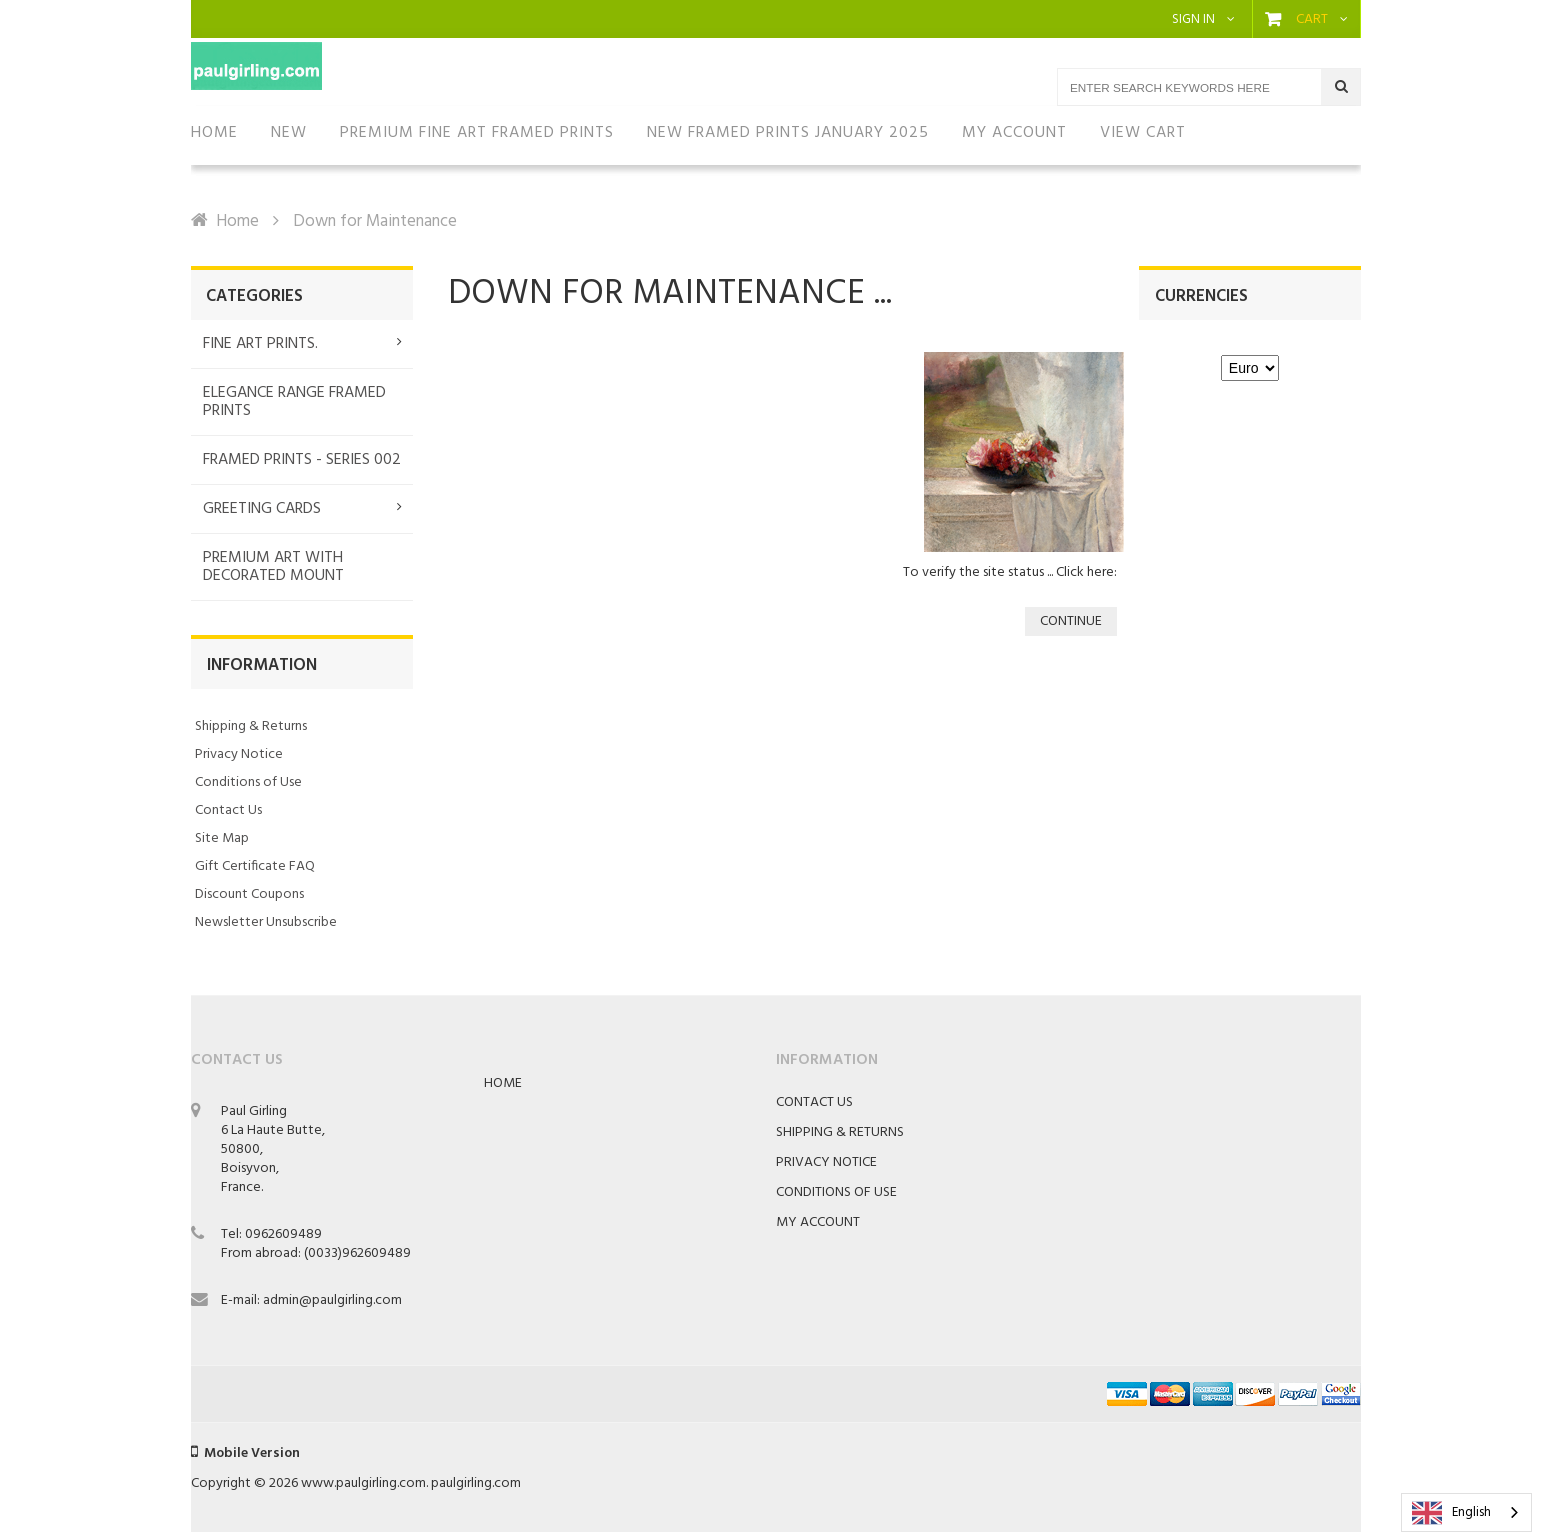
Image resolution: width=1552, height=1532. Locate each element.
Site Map (222, 838)
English (1451, 1513)
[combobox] (1466, 1512)
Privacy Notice (239, 754)
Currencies (1201, 296)
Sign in (1193, 20)
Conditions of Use (248, 782)
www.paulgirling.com (363, 1483)
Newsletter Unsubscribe (266, 922)
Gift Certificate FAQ (255, 866)
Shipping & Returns (251, 726)
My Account (818, 1222)
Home (237, 221)
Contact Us (228, 810)
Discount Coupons (249, 894)
